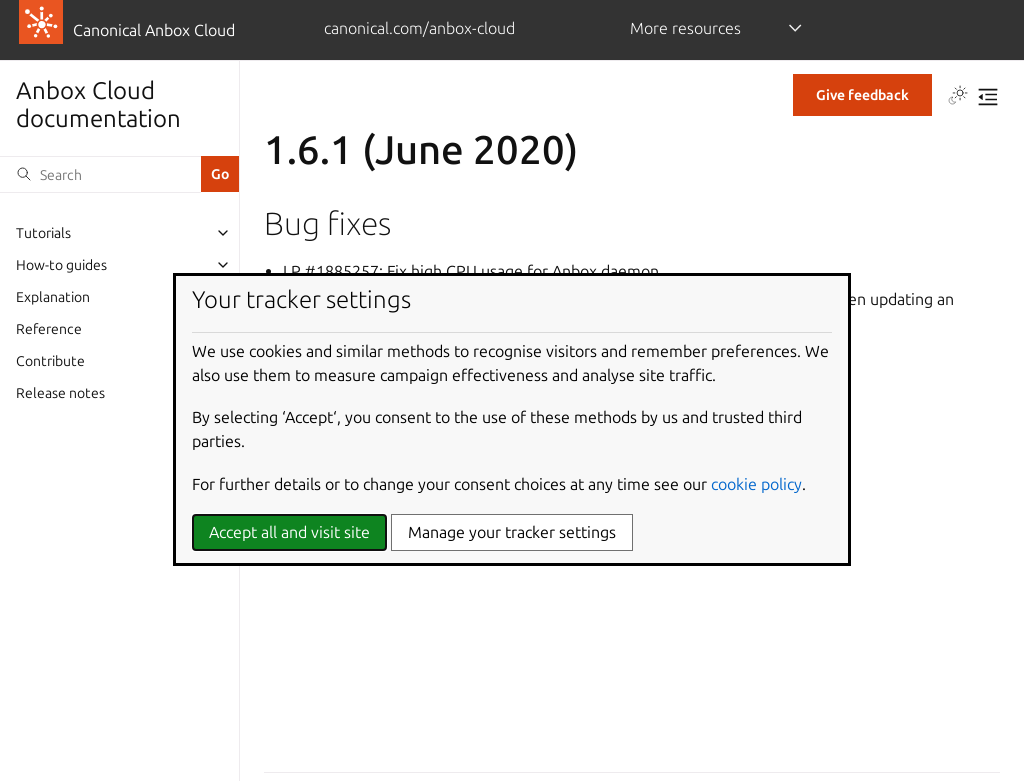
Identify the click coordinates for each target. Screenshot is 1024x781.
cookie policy (756, 484)
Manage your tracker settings (512, 532)
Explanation (53, 297)
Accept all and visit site (289, 532)
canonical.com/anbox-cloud (419, 28)
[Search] (100, 174)
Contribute (50, 361)
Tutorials (43, 233)
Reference (49, 329)
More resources (685, 28)
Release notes (60, 393)
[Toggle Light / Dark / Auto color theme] (958, 97)
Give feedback (862, 95)
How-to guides (61, 265)
